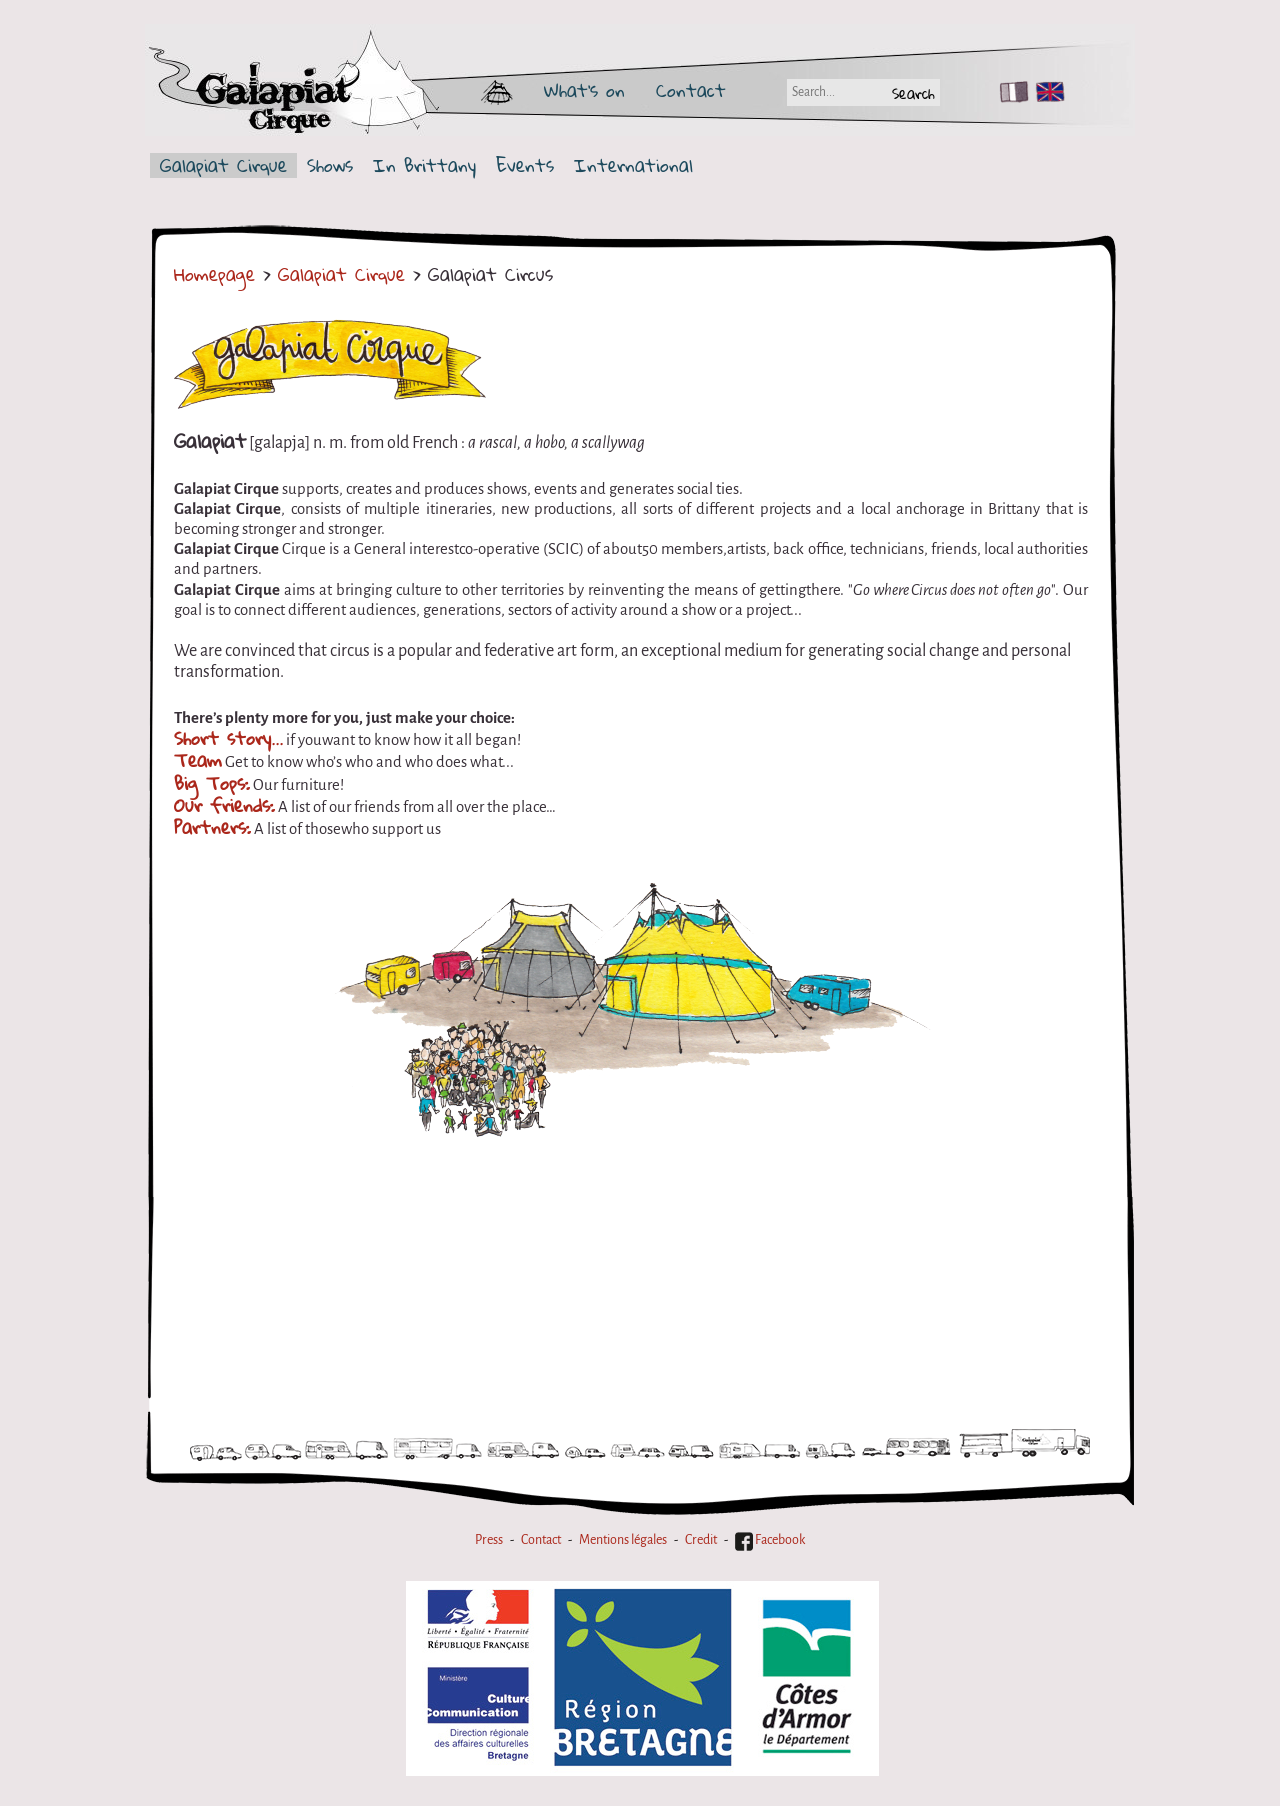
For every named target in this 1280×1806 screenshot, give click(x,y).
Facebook (770, 1540)
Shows (330, 165)
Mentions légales (623, 1540)
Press (489, 1540)
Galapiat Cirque (223, 165)
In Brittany (424, 165)
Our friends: (224, 805)
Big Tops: (212, 783)
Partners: (212, 827)
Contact (691, 90)
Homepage (214, 274)
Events (525, 165)
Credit (701, 1540)
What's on (584, 90)
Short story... (228, 738)
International (633, 165)
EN (1046, 92)
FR (1009, 92)
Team (198, 760)
